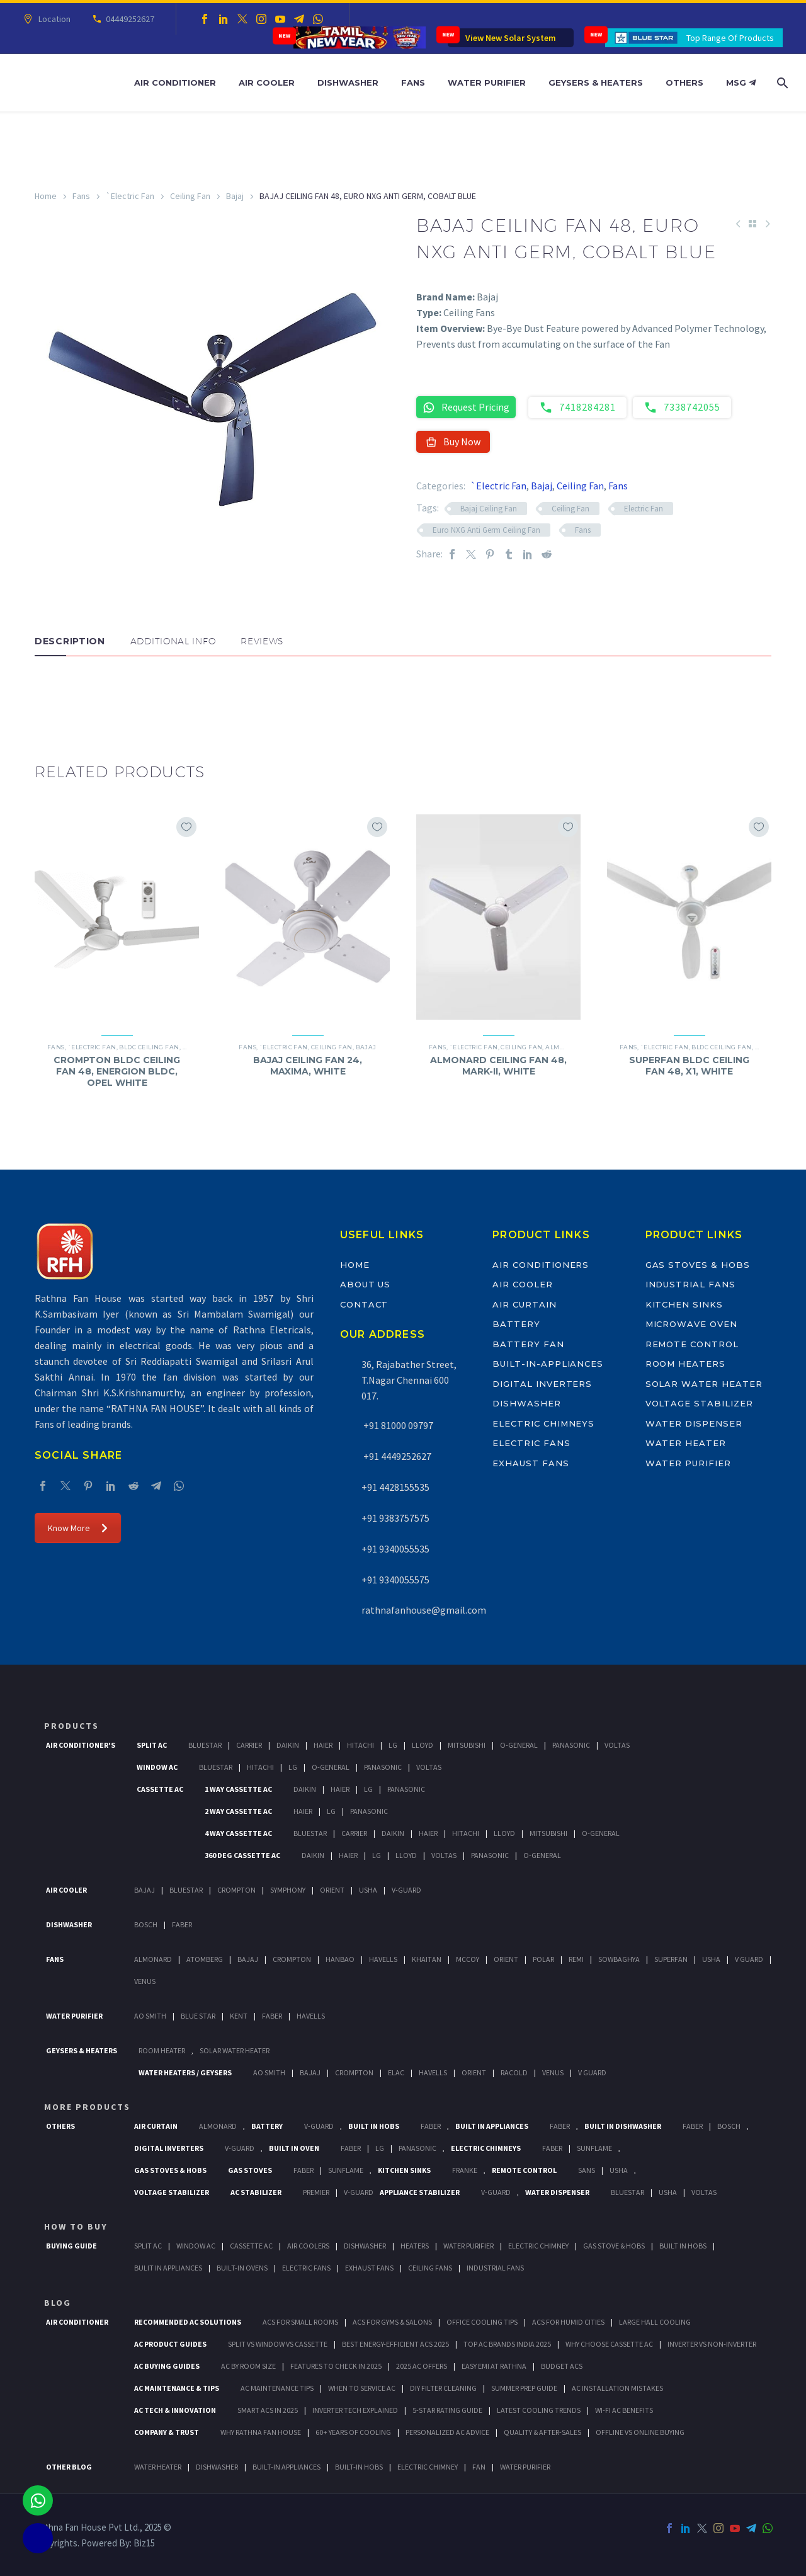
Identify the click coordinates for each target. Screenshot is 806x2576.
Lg (393, 1745)
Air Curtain (524, 1304)
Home (46, 196)
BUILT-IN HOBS (359, 2466)
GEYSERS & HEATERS (81, 2050)
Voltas (617, 1745)
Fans (413, 82)
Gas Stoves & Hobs (697, 1265)
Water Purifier (487, 82)
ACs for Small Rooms (300, 2322)
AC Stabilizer (255, 2192)
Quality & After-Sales (542, 2432)
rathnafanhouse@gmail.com (423, 1610)
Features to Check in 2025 (336, 2366)
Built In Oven (294, 2148)
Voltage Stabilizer (699, 1403)
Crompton (236, 1890)
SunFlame (594, 2148)
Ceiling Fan (190, 196)
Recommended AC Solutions (187, 2322)
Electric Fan (643, 508)
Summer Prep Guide (524, 2388)
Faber (182, 1924)
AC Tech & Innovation (175, 2410)
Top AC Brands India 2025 (507, 2344)
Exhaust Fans (530, 1463)
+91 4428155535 (395, 1487)
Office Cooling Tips (482, 2322)
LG (379, 2148)
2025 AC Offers (421, 2366)
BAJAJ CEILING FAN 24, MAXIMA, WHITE (307, 1065)
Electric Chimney (538, 2245)
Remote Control (692, 1344)
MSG (741, 82)
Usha (368, 1890)
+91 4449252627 (396, 1456)
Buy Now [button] (453, 441)
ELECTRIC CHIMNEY (427, 2466)
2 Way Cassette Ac (238, 1811)
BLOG (57, 2302)
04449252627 (128, 19)
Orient (332, 1890)
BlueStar (205, 1745)
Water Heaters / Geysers (185, 2072)
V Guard (749, 1959)
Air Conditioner (175, 82)
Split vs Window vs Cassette (277, 2344)
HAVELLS (311, 2015)
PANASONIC (417, 2148)
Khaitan (426, 1959)
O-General (519, 1745)
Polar (543, 1959)
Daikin (287, 1745)
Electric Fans (531, 1443)
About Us (365, 1284)
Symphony (287, 1890)
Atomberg (204, 1959)
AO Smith (150, 2015)
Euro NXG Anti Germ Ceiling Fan (486, 530)
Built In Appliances (491, 2126)
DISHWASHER (217, 2466)
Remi (576, 1959)
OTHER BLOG (69, 2466)
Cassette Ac (160, 1789)
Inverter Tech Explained (355, 2410)
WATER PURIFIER (525, 2466)
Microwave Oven (691, 1324)
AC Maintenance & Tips (176, 2388)
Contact (364, 1304)
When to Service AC (361, 2388)
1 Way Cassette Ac (238, 1789)
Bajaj (235, 196)
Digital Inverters (542, 1384)
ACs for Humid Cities (568, 2322)
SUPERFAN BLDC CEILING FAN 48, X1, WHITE (689, 1065)
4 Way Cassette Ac (238, 1833)
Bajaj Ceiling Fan (488, 508)
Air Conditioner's (80, 1745)
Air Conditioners (540, 1265)
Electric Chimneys (543, 1423)
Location (53, 19)
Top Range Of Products (730, 37)
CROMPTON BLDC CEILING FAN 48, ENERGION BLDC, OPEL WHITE (117, 1071)
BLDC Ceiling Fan (149, 1047)
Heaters (414, 2245)
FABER (272, 2015)
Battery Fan (528, 1344)
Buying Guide (71, 2245)
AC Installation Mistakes (617, 2388)
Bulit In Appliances (168, 2267)
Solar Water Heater (704, 1384)
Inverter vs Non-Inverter (711, 2344)
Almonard (564, 1047)
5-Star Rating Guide (447, 2410)
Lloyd (422, 1745)
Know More (78, 1528)
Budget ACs (561, 2366)
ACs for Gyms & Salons (392, 2322)
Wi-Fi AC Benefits (624, 2410)
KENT (238, 2015)
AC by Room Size (248, 2366)
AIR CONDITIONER (77, 2322)
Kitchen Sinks (684, 1304)
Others (684, 82)
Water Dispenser (693, 1423)
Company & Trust (166, 2432)
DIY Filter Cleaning (443, 2388)
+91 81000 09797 (397, 1425)
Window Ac (157, 1767)
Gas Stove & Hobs (614, 2245)
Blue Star (198, 2015)
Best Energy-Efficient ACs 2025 (395, 2344)
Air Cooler (267, 82)
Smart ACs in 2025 (267, 2410)
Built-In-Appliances (547, 1364)
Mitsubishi (466, 1745)
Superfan (671, 1959)
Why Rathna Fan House (260, 2432)
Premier (316, 2192)
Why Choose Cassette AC (609, 2344)
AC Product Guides (170, 2344)
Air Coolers (308, 2245)
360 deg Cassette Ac (242, 1855)
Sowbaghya (619, 1959)
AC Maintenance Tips (277, 2388)
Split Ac (152, 1745)
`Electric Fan (130, 196)
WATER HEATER (157, 2466)
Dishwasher (347, 82)
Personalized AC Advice (447, 2432)
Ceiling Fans (430, 2267)
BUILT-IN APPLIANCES (287, 2466)
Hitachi (360, 1745)
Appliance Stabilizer (420, 2192)
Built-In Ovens (242, 2267)
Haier (323, 1745)
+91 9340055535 (395, 1548)
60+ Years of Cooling (353, 2432)
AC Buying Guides (167, 2366)
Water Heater (685, 1443)
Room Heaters (685, 1364)
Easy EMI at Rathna (494, 2366)
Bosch (145, 1924)
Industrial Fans (690, 1284)
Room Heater (162, 2050)
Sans (586, 2170)
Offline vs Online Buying (640, 2432)
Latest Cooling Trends (539, 2410)
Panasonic (571, 1745)
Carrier (249, 1745)
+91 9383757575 (395, 1518)
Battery (516, 1324)
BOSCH (729, 2126)
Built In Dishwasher (622, 2126)
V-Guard (406, 1890)
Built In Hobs (373, 2126)
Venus (145, 1981)
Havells (383, 1959)
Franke (464, 2170)
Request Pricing (466, 407)
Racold (514, 2072)
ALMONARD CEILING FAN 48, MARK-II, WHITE (498, 1065)
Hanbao (340, 1959)
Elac (396, 2072)
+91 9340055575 (395, 1579)
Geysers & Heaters (595, 82)
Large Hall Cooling (655, 2322)
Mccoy (467, 1959)
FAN (478, 2466)
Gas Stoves (250, 2170)
